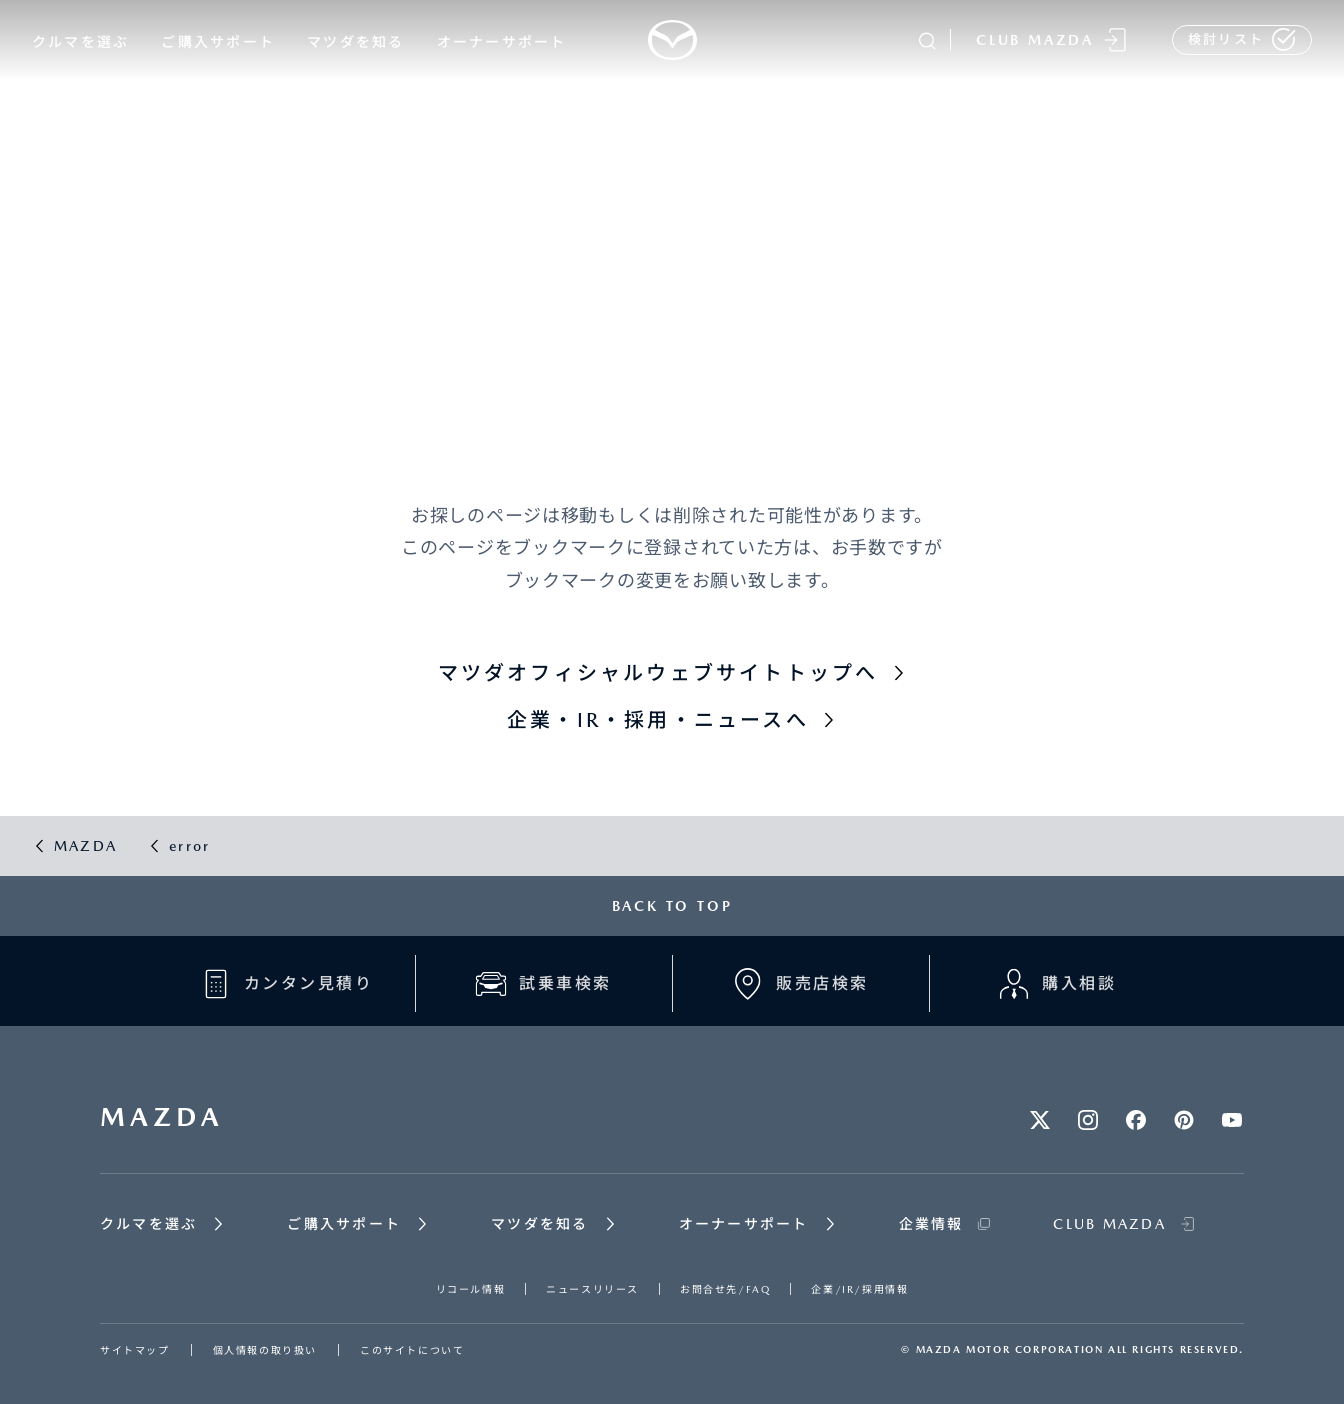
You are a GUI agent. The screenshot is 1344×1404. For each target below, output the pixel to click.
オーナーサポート (502, 42)
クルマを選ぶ (80, 42)
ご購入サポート (218, 42)
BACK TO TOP (672, 906)
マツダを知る (355, 42)
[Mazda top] (672, 40)
